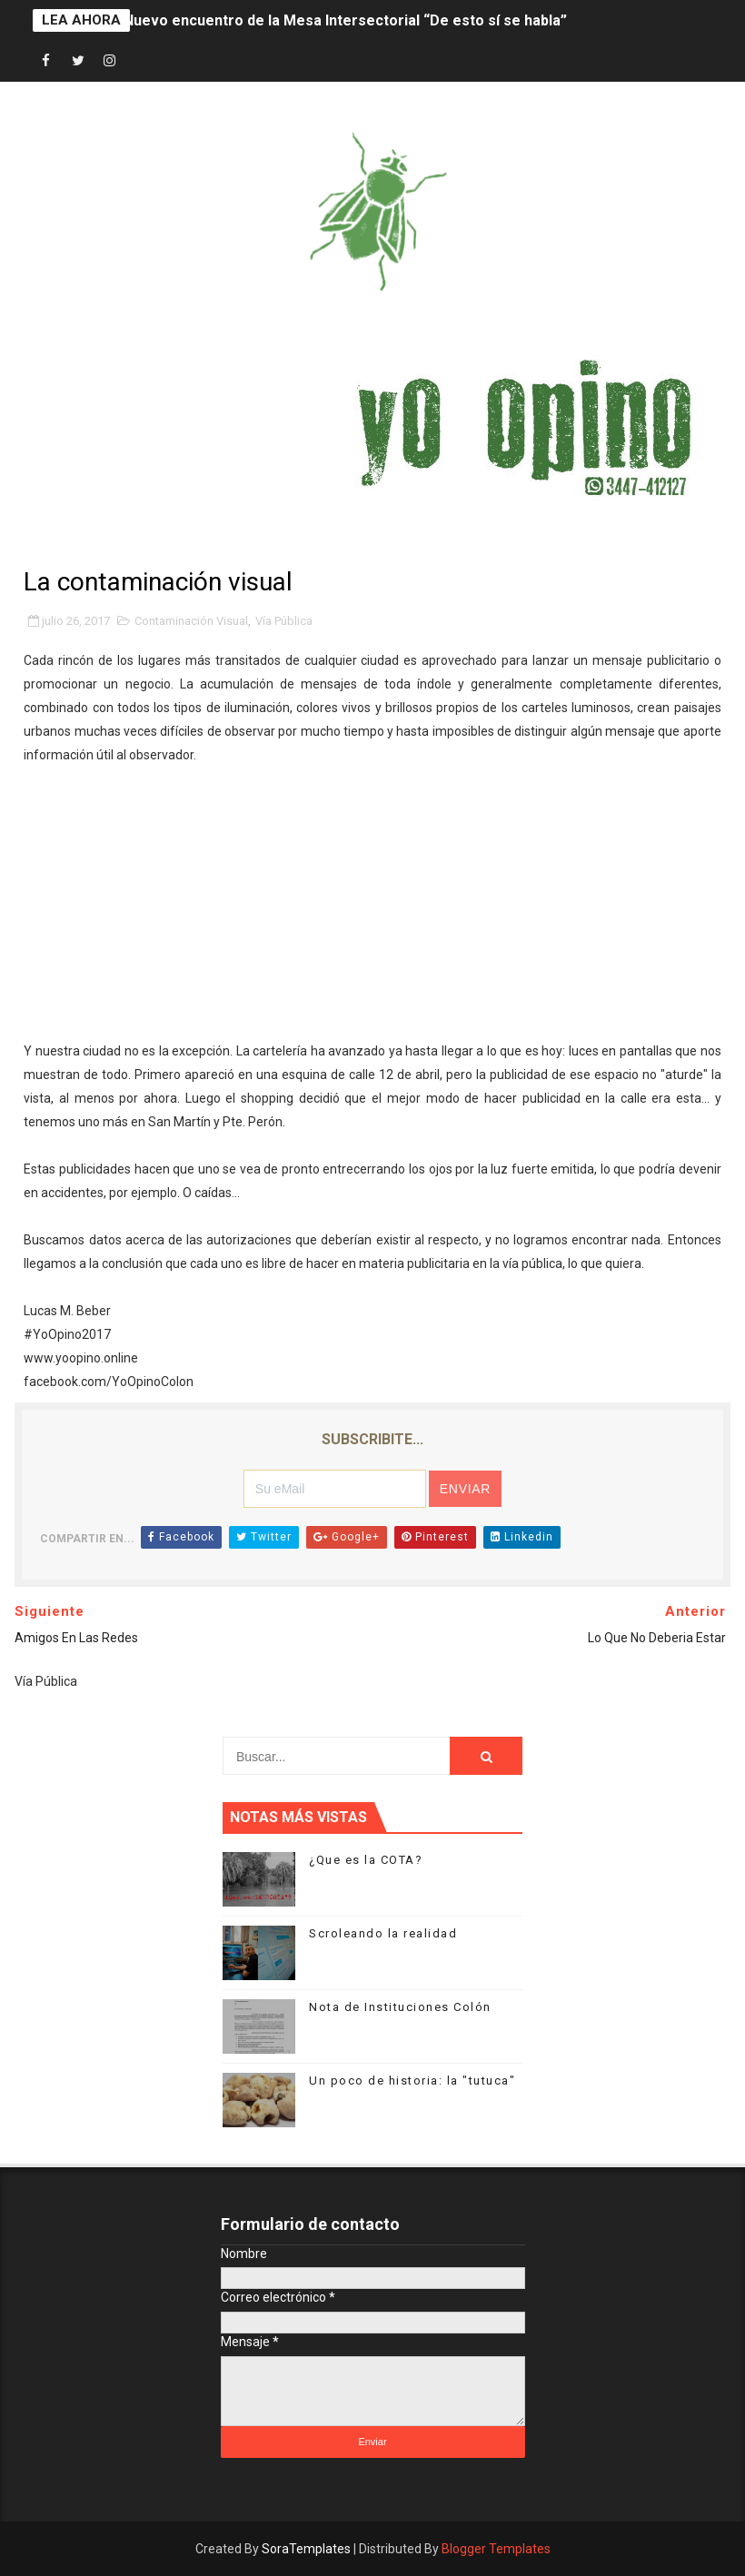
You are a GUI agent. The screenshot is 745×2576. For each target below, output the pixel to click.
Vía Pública (284, 621)
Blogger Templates (496, 2548)
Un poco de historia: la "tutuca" (412, 2080)
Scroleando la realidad (383, 1933)
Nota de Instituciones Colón (400, 2007)
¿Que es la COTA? (365, 1860)
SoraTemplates (306, 2548)
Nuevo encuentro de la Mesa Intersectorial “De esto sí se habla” (345, 20)
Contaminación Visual (191, 621)
